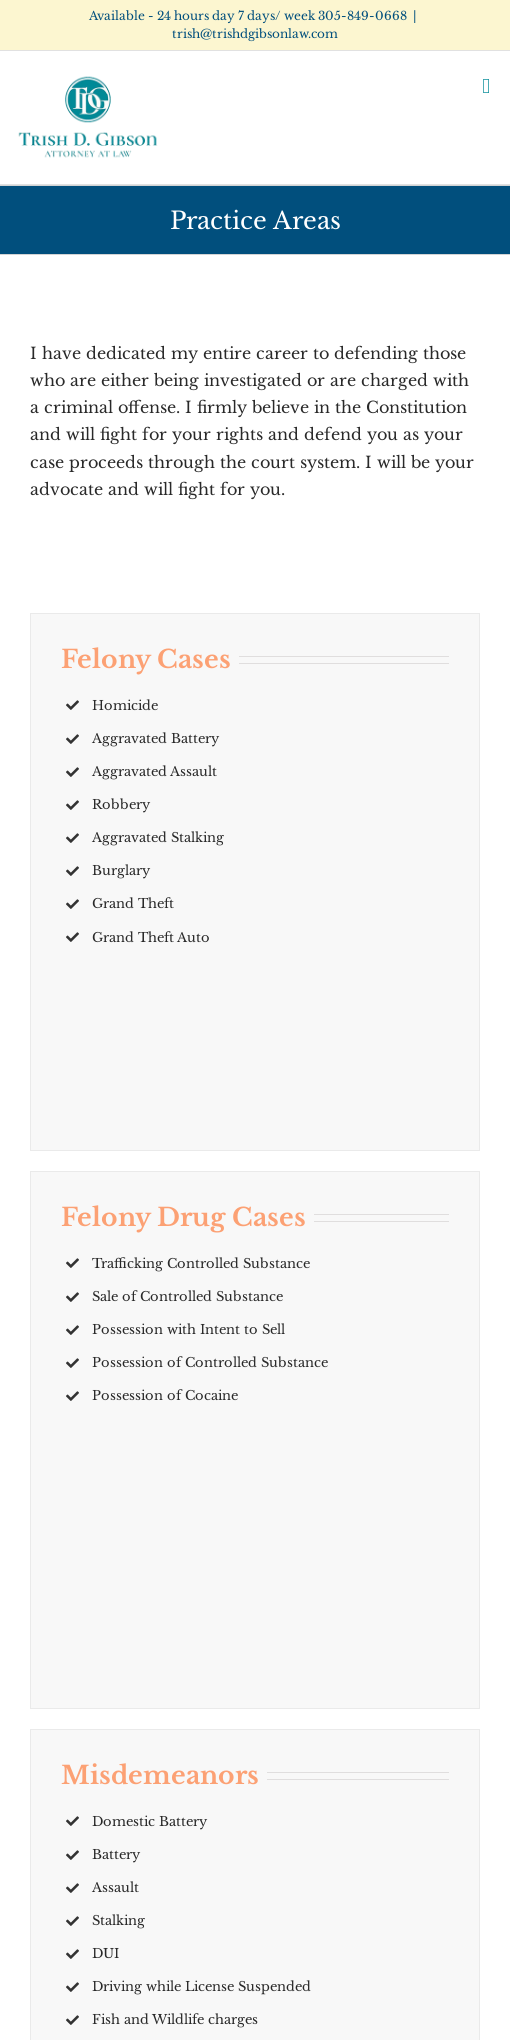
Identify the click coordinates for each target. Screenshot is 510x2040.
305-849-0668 (362, 15)
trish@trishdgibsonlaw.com (255, 33)
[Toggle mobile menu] (486, 86)
